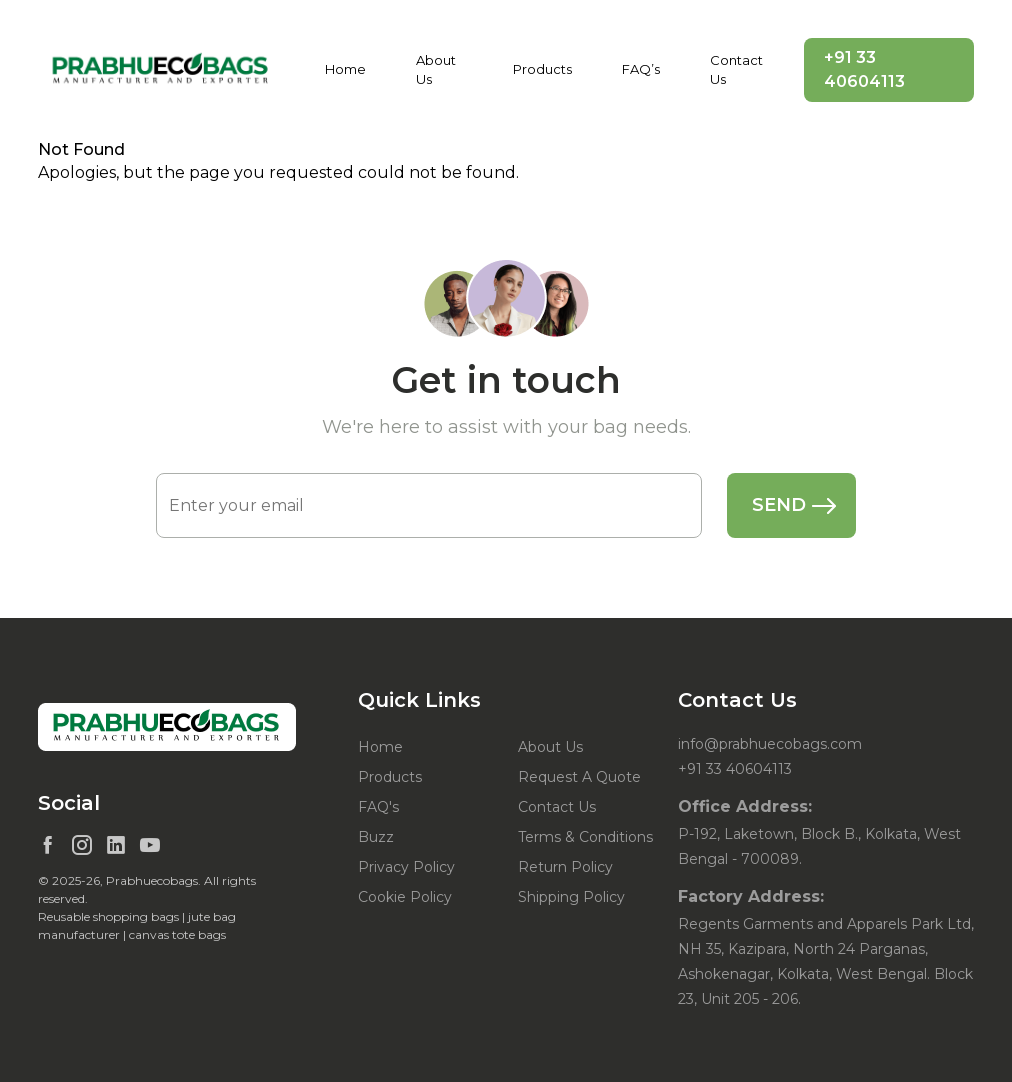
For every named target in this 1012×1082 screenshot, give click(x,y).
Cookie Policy (405, 897)
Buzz (376, 837)
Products (542, 69)
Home (345, 69)
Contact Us (736, 70)
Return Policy (565, 867)
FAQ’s (641, 69)
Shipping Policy (571, 897)
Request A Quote (579, 777)
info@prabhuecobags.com (770, 744)
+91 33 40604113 (864, 69)
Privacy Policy (406, 867)
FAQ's (378, 807)
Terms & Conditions (585, 837)
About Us (436, 70)
